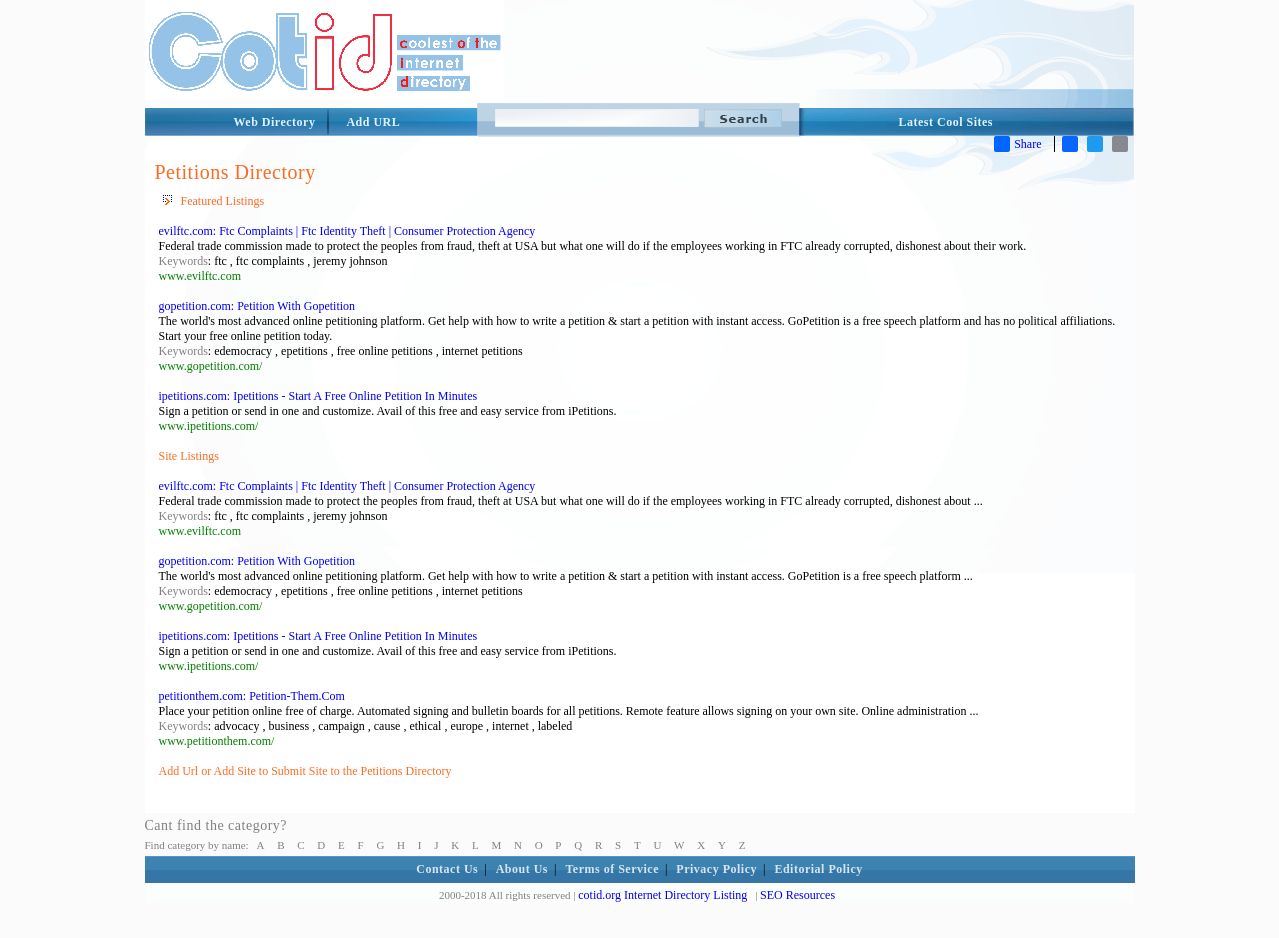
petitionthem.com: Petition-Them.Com (252, 696)
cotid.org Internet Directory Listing (662, 895)
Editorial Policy (818, 869)
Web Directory (275, 122)
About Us (522, 869)
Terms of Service (612, 869)
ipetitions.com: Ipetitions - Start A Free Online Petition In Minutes (318, 396)
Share (1017, 144)
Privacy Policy (716, 869)
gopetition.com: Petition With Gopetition (257, 306)
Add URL (373, 122)
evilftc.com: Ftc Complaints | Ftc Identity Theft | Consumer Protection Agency (347, 231)
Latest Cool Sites (946, 122)
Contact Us (447, 869)
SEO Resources (797, 895)
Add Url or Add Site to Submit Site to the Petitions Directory (305, 771)
